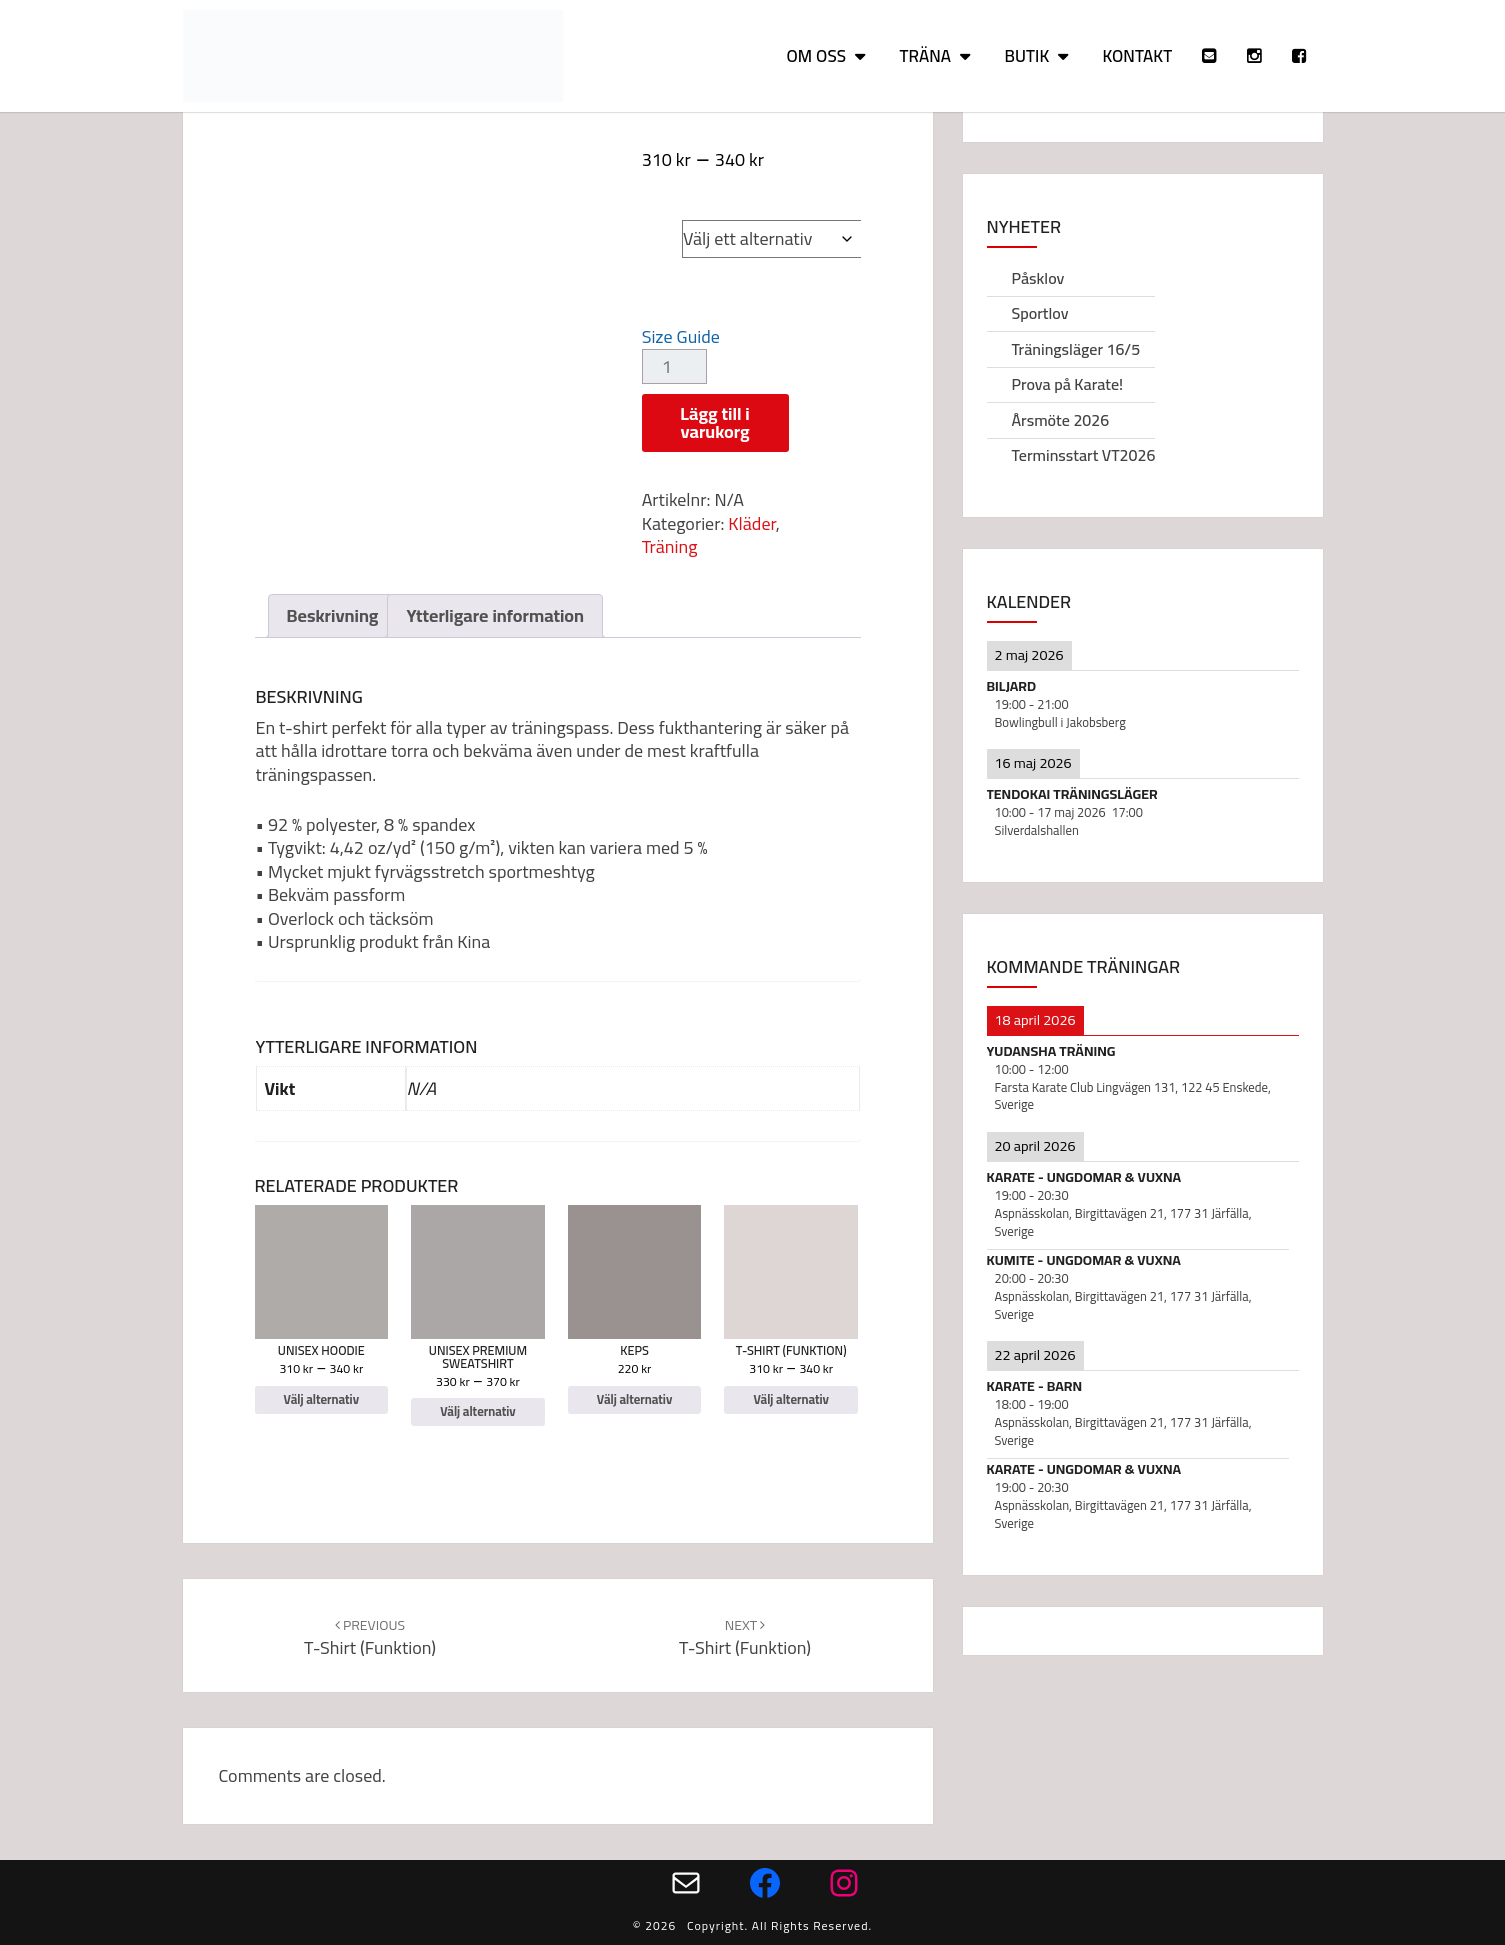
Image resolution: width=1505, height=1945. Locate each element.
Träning (670, 546)
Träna (925, 56)
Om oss (816, 56)
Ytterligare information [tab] (495, 615)
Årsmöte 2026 (1061, 420)
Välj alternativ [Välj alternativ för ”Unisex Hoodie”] (321, 1399)
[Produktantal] (674, 366)
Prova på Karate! (1068, 384)
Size (662, 220)
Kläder (751, 523)
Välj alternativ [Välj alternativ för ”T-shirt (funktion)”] (790, 1399)
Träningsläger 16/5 (1076, 349)
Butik (1026, 56)
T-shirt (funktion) (370, 1637)
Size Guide (681, 336)
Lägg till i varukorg (714, 422)
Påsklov (1038, 278)
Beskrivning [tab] (333, 615)
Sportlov (1040, 313)
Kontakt (1138, 56)
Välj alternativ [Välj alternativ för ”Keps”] (634, 1399)
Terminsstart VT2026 (1084, 455)
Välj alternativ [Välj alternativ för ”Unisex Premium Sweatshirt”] (477, 1411)
